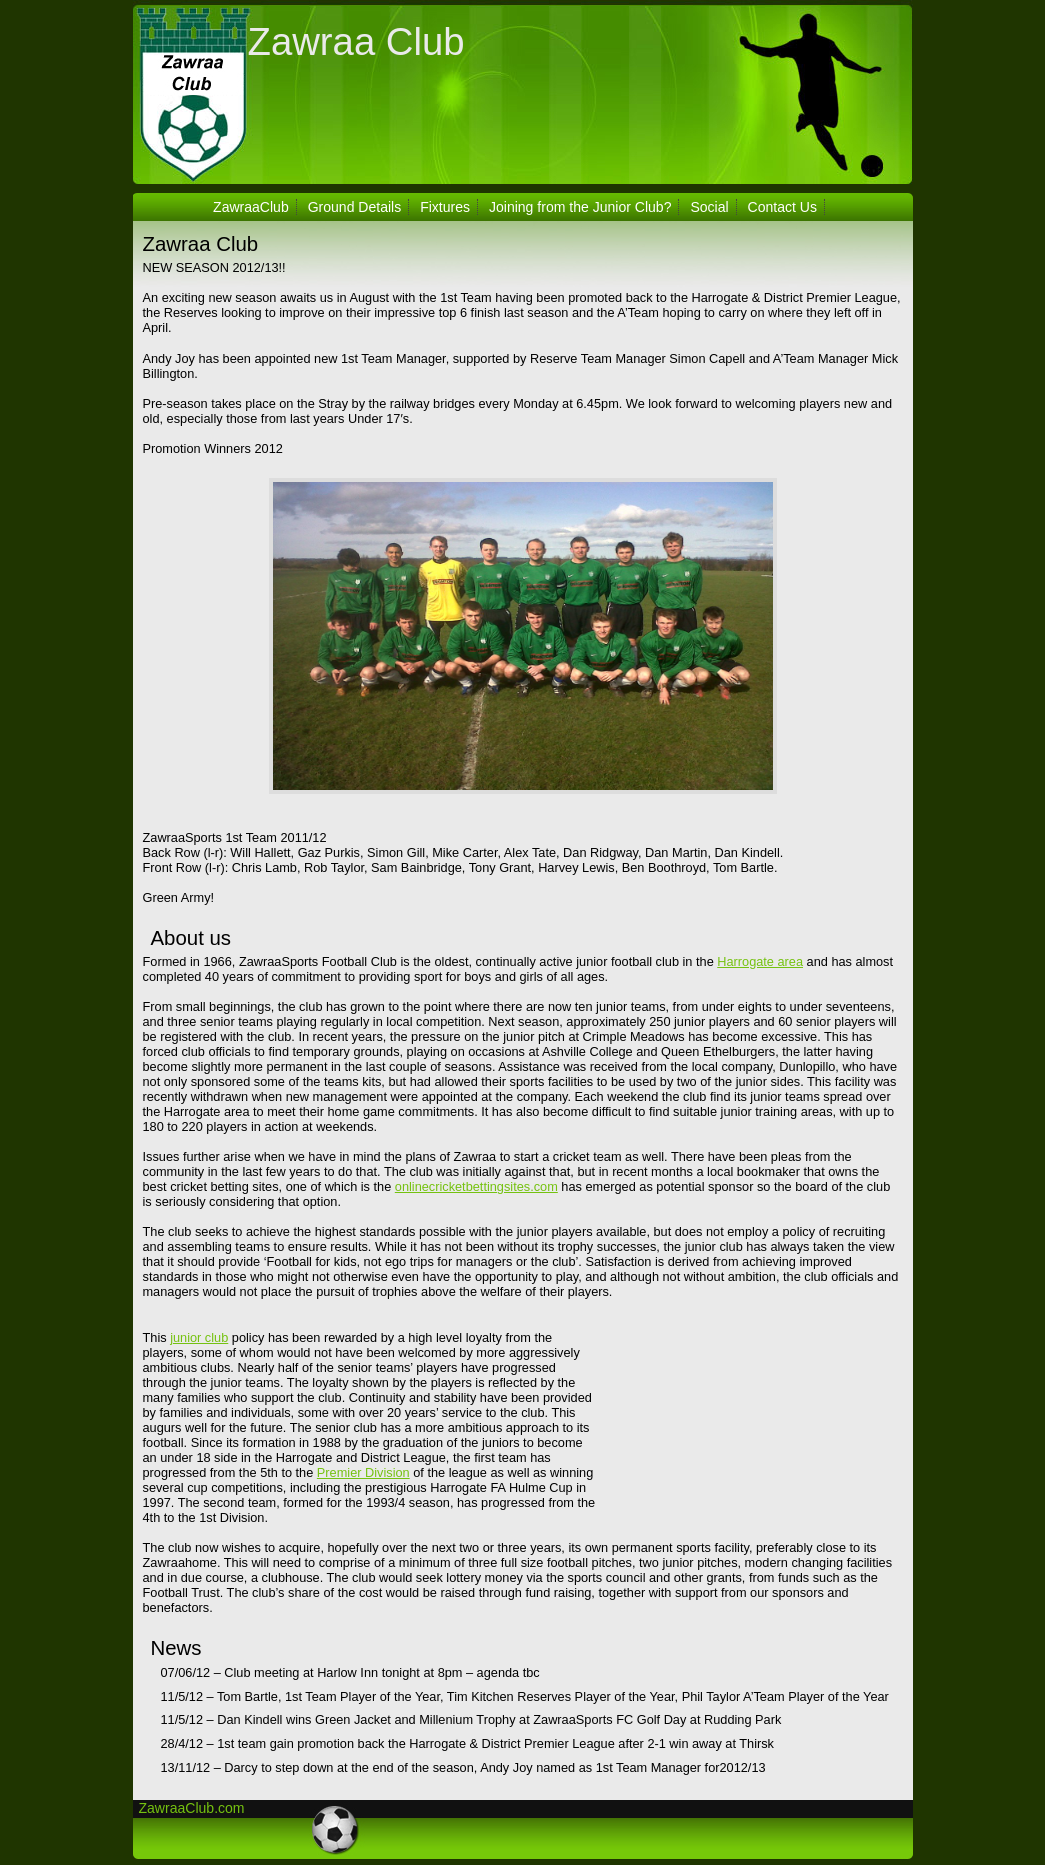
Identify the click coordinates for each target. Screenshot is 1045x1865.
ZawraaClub (251, 207)
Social (709, 207)
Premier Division (363, 1472)
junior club (199, 1337)
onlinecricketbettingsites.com (476, 1186)
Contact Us (782, 207)
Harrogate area (760, 961)
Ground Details (355, 207)
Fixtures (445, 207)
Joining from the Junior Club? (580, 207)
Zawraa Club (356, 41)
